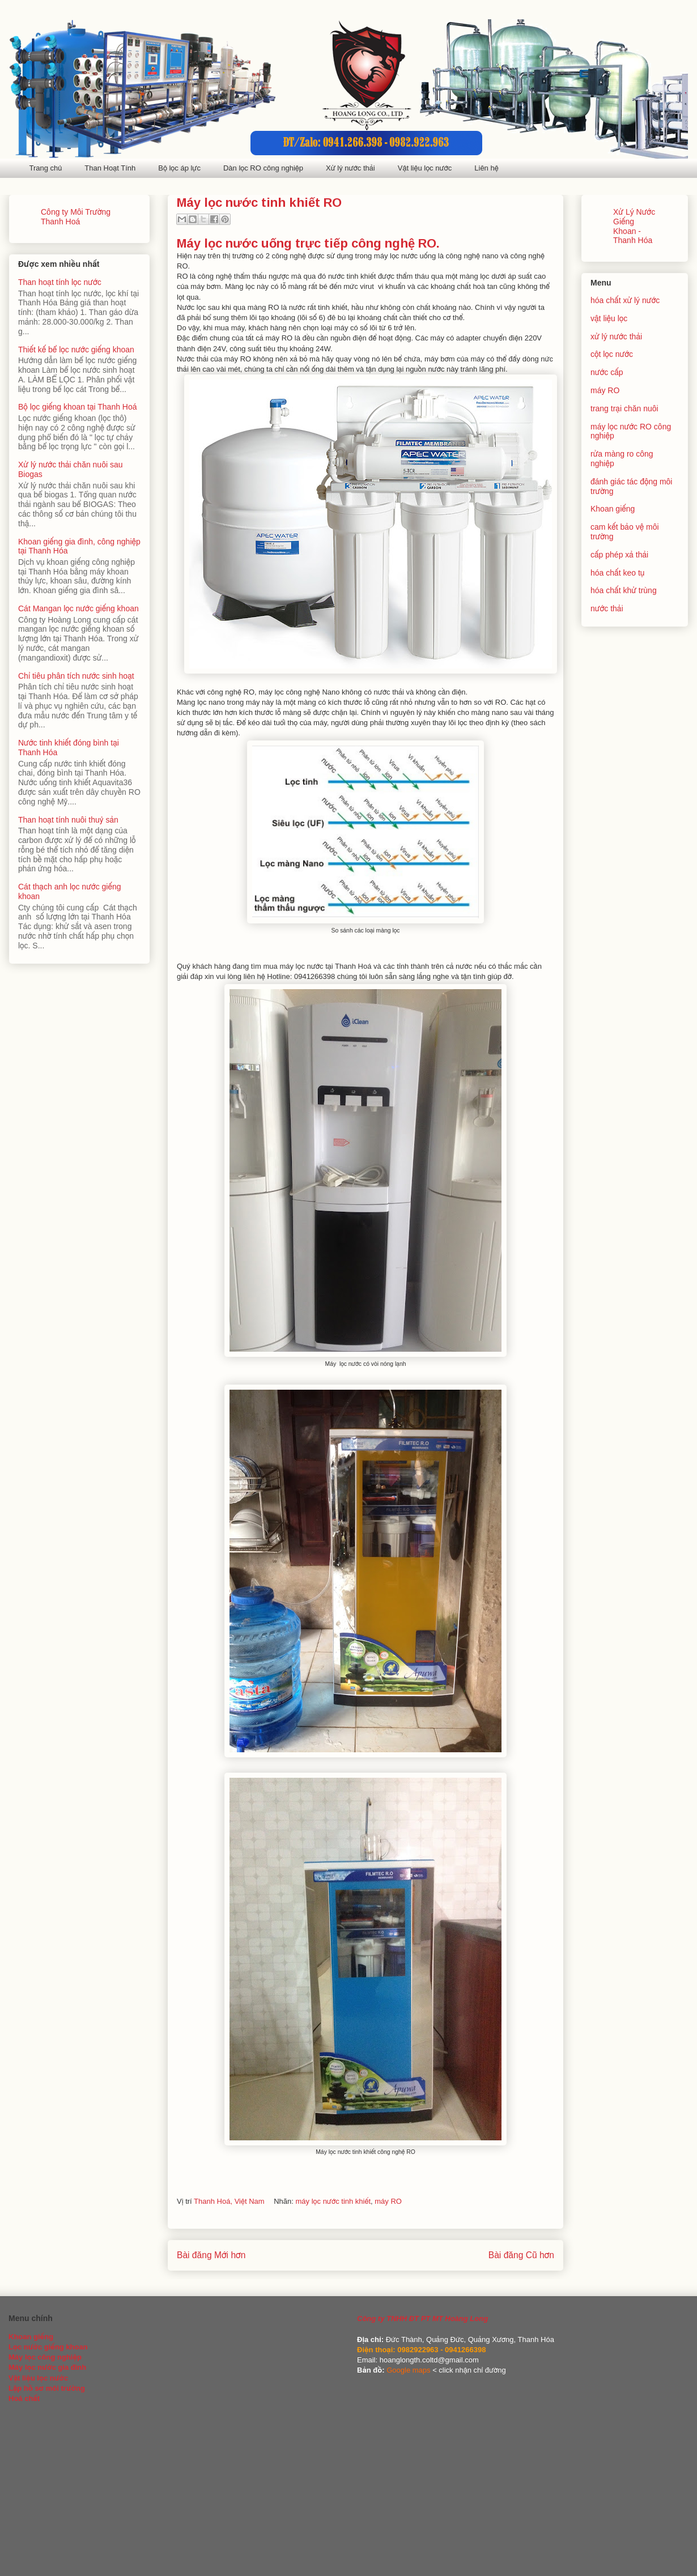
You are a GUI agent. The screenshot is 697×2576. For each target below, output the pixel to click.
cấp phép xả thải (619, 554)
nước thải (606, 608)
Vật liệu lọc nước (425, 168)
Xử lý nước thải (350, 168)
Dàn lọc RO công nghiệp (263, 168)
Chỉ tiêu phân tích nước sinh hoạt (76, 675)
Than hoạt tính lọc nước (59, 282)
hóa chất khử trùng (623, 590)
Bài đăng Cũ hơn (521, 2255)
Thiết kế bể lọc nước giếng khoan (76, 349)
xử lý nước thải (616, 336)
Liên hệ (486, 168)
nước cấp (606, 372)
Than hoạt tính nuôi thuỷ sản (68, 819)
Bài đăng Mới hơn (211, 2255)
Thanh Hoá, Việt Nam (229, 2201)
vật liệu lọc (608, 318)
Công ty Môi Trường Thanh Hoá (75, 216)
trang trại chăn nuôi (624, 408)
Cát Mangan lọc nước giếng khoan (78, 608)
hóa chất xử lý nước (625, 300)
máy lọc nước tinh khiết (333, 2201)
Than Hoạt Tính (109, 168)
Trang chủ (45, 168)
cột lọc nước (611, 354)
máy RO (388, 2201)
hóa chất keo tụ (617, 572)
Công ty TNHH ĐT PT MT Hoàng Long (422, 2318)
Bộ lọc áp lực (179, 168)
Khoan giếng (612, 508)
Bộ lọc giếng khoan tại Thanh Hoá (77, 406)
